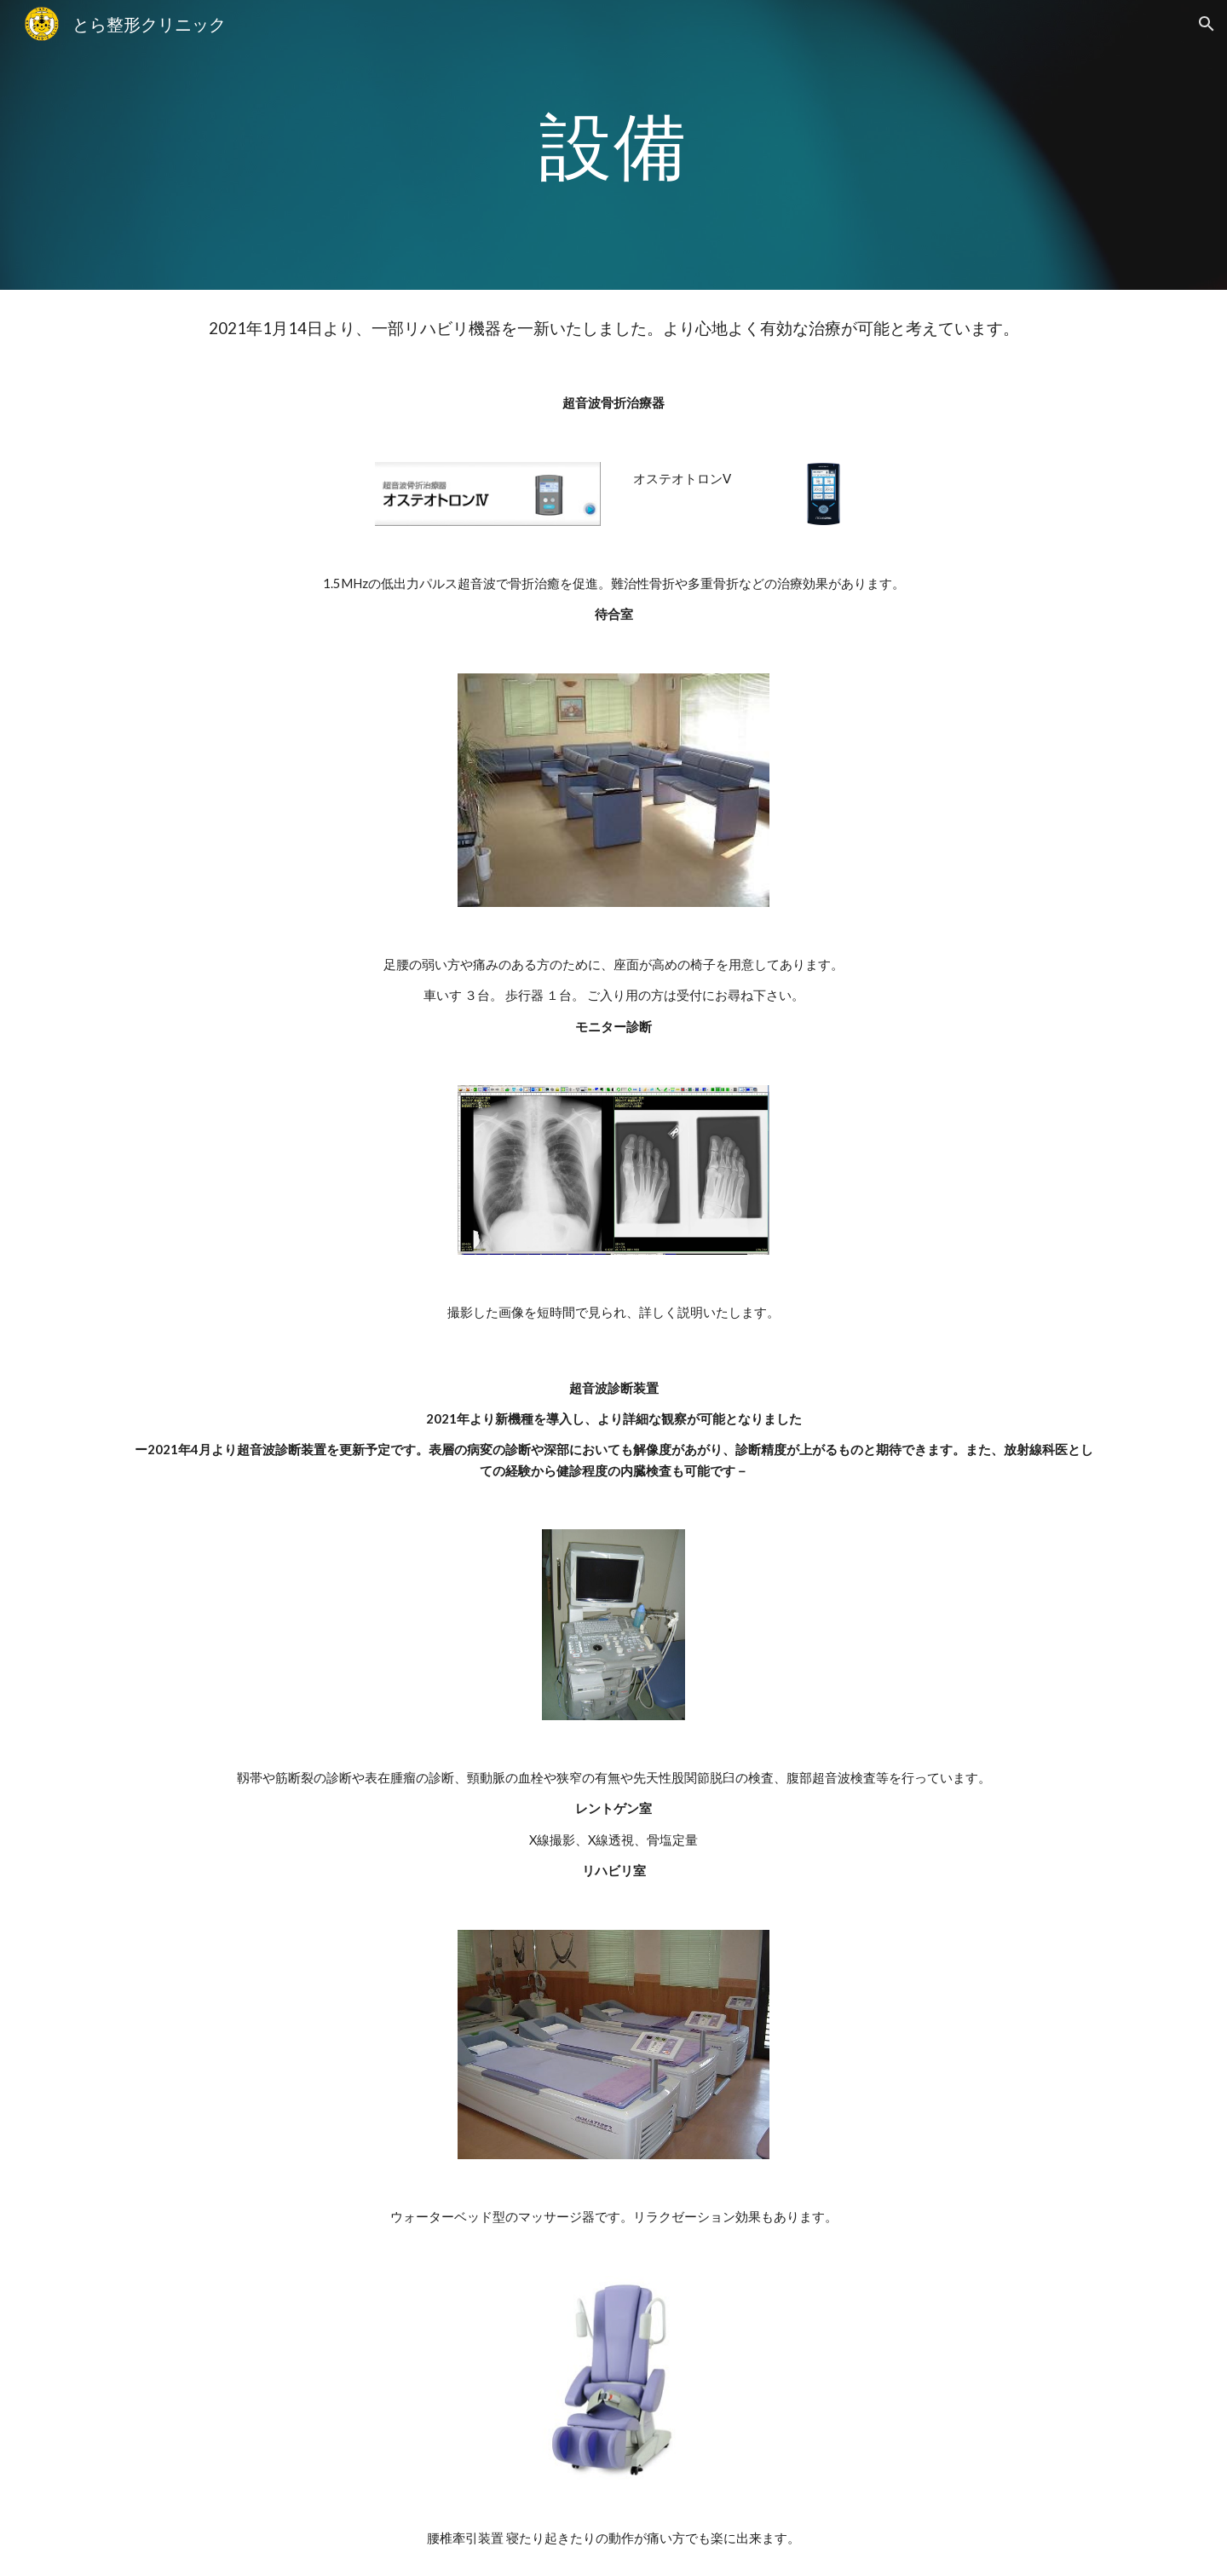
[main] (613, 144)
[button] (1206, 23)
